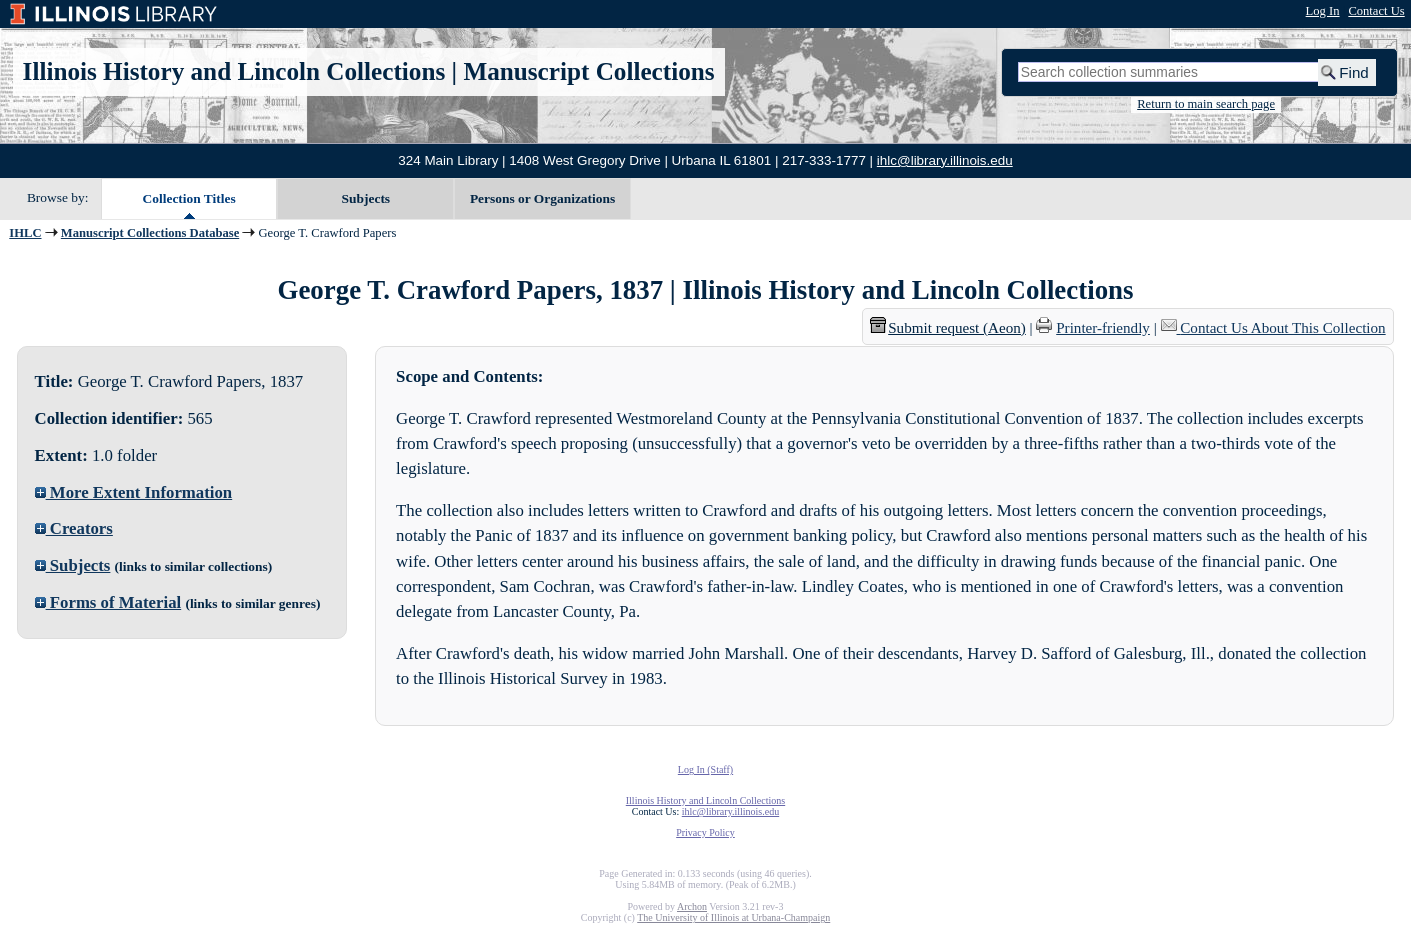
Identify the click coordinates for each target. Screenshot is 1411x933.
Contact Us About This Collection (1282, 328)
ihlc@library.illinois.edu (945, 160)
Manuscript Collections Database (150, 233)
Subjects (366, 198)
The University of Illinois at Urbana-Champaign (733, 917)
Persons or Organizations (542, 198)
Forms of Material (108, 602)
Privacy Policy (705, 832)
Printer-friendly (1103, 328)
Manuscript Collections (588, 71)
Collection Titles (189, 198)
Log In (1323, 11)
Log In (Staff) (705, 769)
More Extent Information (134, 492)
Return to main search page (1206, 104)
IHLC (25, 233)
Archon (692, 906)
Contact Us (1376, 11)
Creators (74, 528)
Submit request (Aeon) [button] (948, 328)
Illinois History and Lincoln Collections (234, 71)
